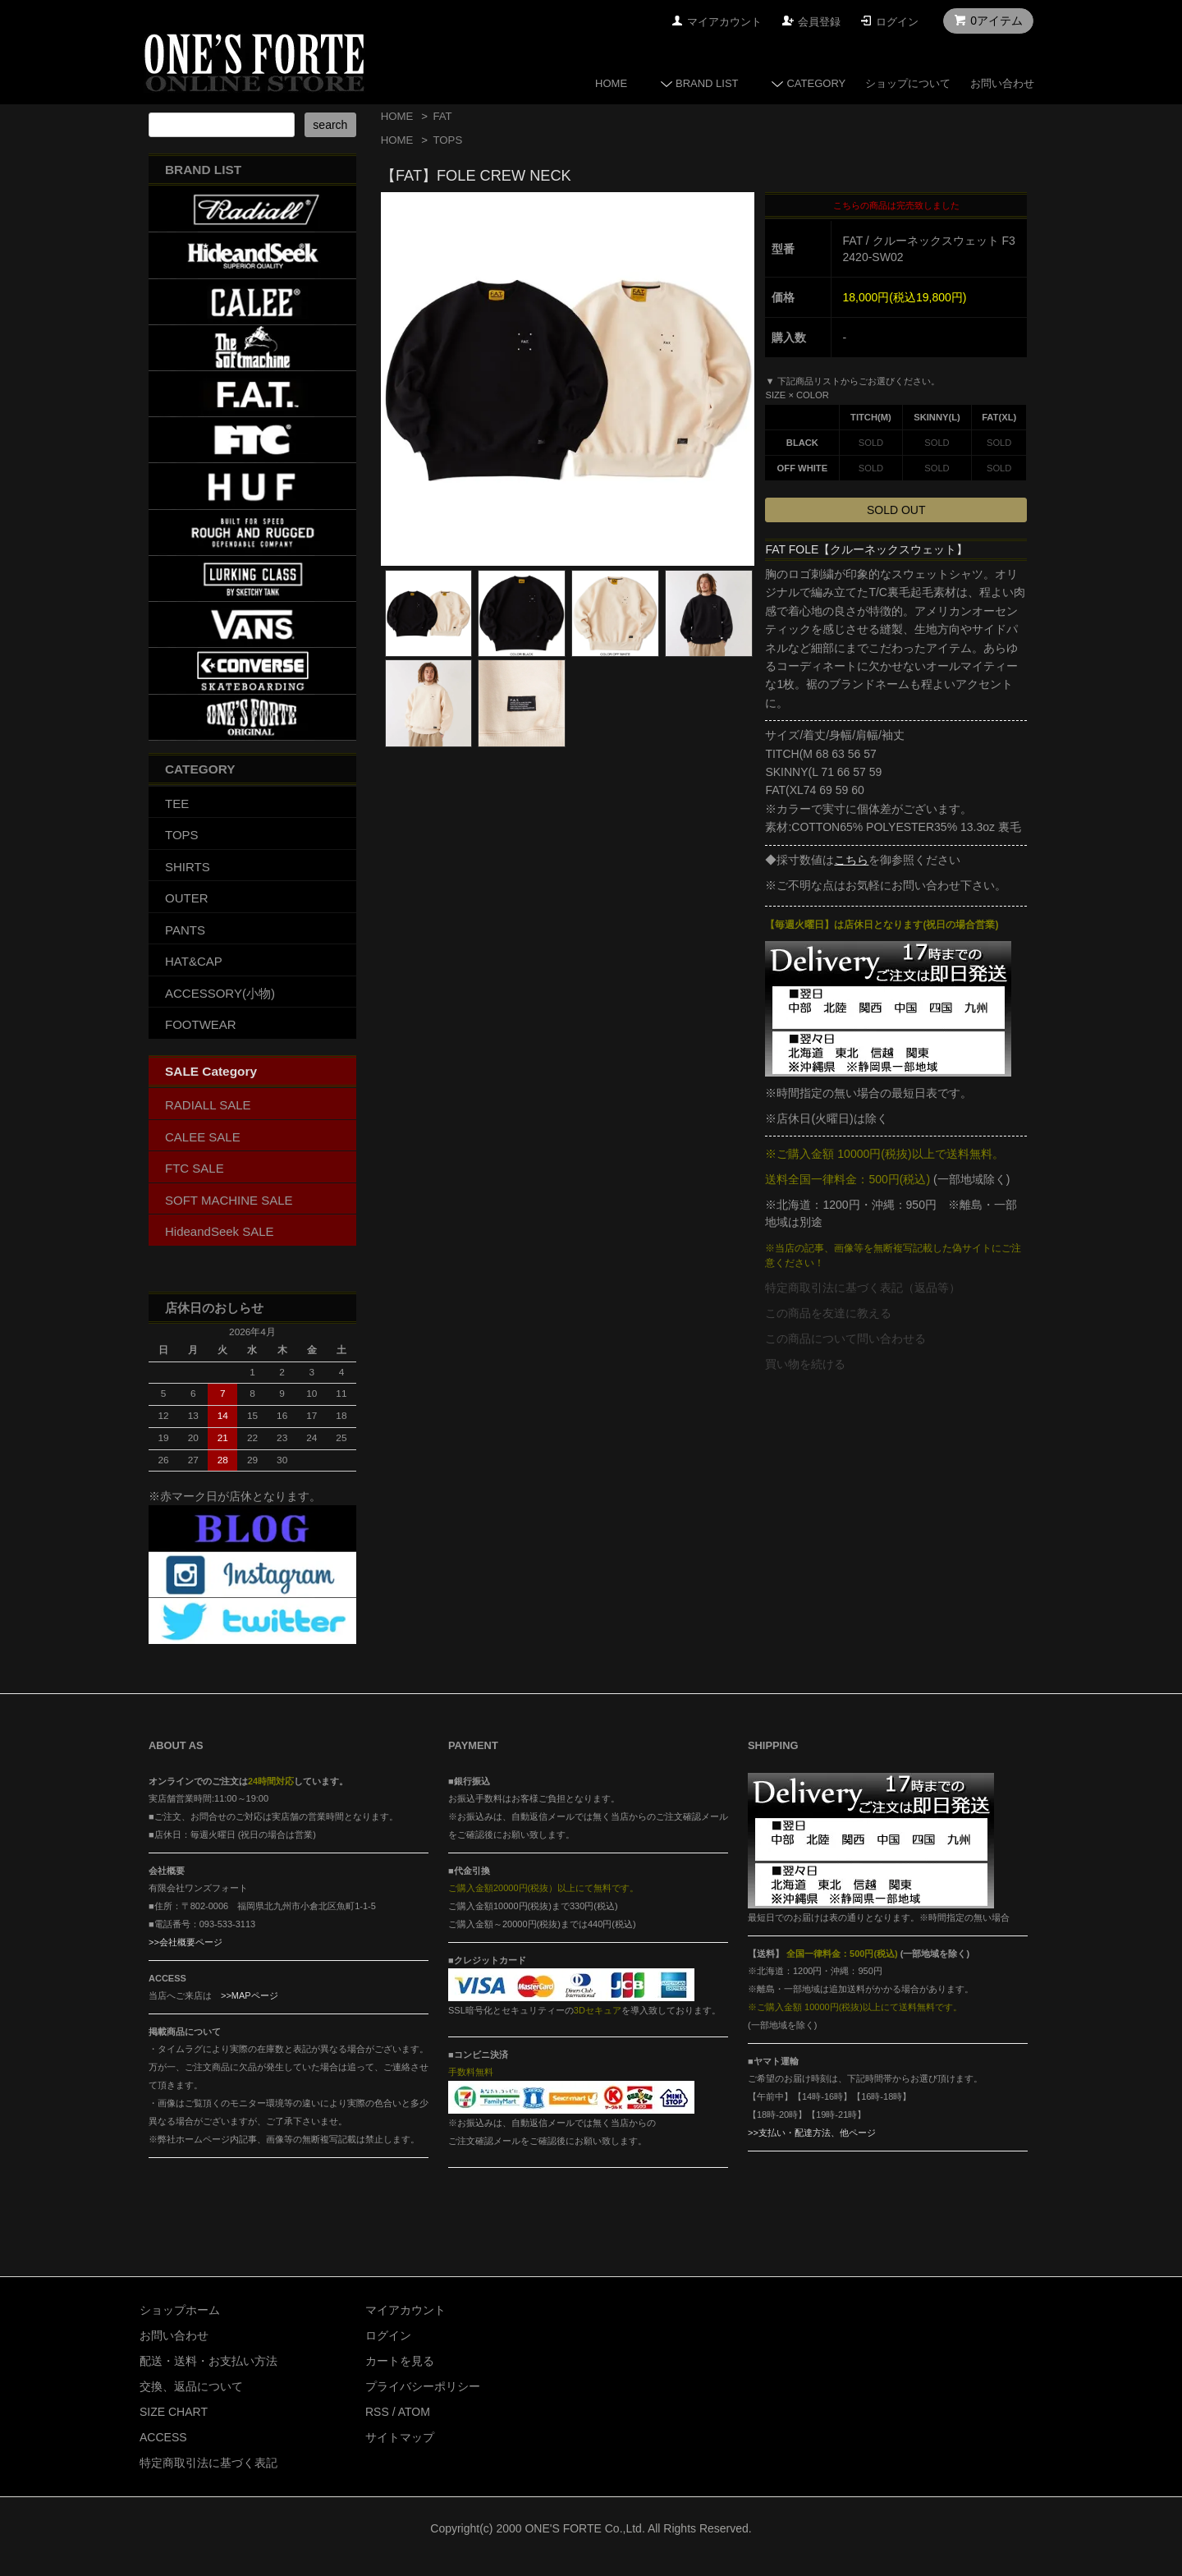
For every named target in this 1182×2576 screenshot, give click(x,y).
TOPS (447, 140)
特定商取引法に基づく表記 (208, 2462)
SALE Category (211, 1071)
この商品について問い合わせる (845, 1338)
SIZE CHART (174, 2411)
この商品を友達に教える (828, 1313)
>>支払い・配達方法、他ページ (812, 2132)
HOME (611, 83)
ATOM (414, 2411)
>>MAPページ (249, 1995)
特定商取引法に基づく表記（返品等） (862, 1287)
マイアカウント (724, 22)
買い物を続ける (805, 1364)
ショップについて (908, 83)
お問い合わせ (1002, 83)
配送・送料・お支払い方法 (208, 2360)
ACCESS (163, 2437)
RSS (377, 2411)
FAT (442, 116)
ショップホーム (180, 2310)
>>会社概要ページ (185, 1942)
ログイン (897, 22)
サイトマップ (399, 2437)
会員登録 (819, 22)
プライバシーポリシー (422, 2386)
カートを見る (399, 2360)
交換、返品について (191, 2386)
